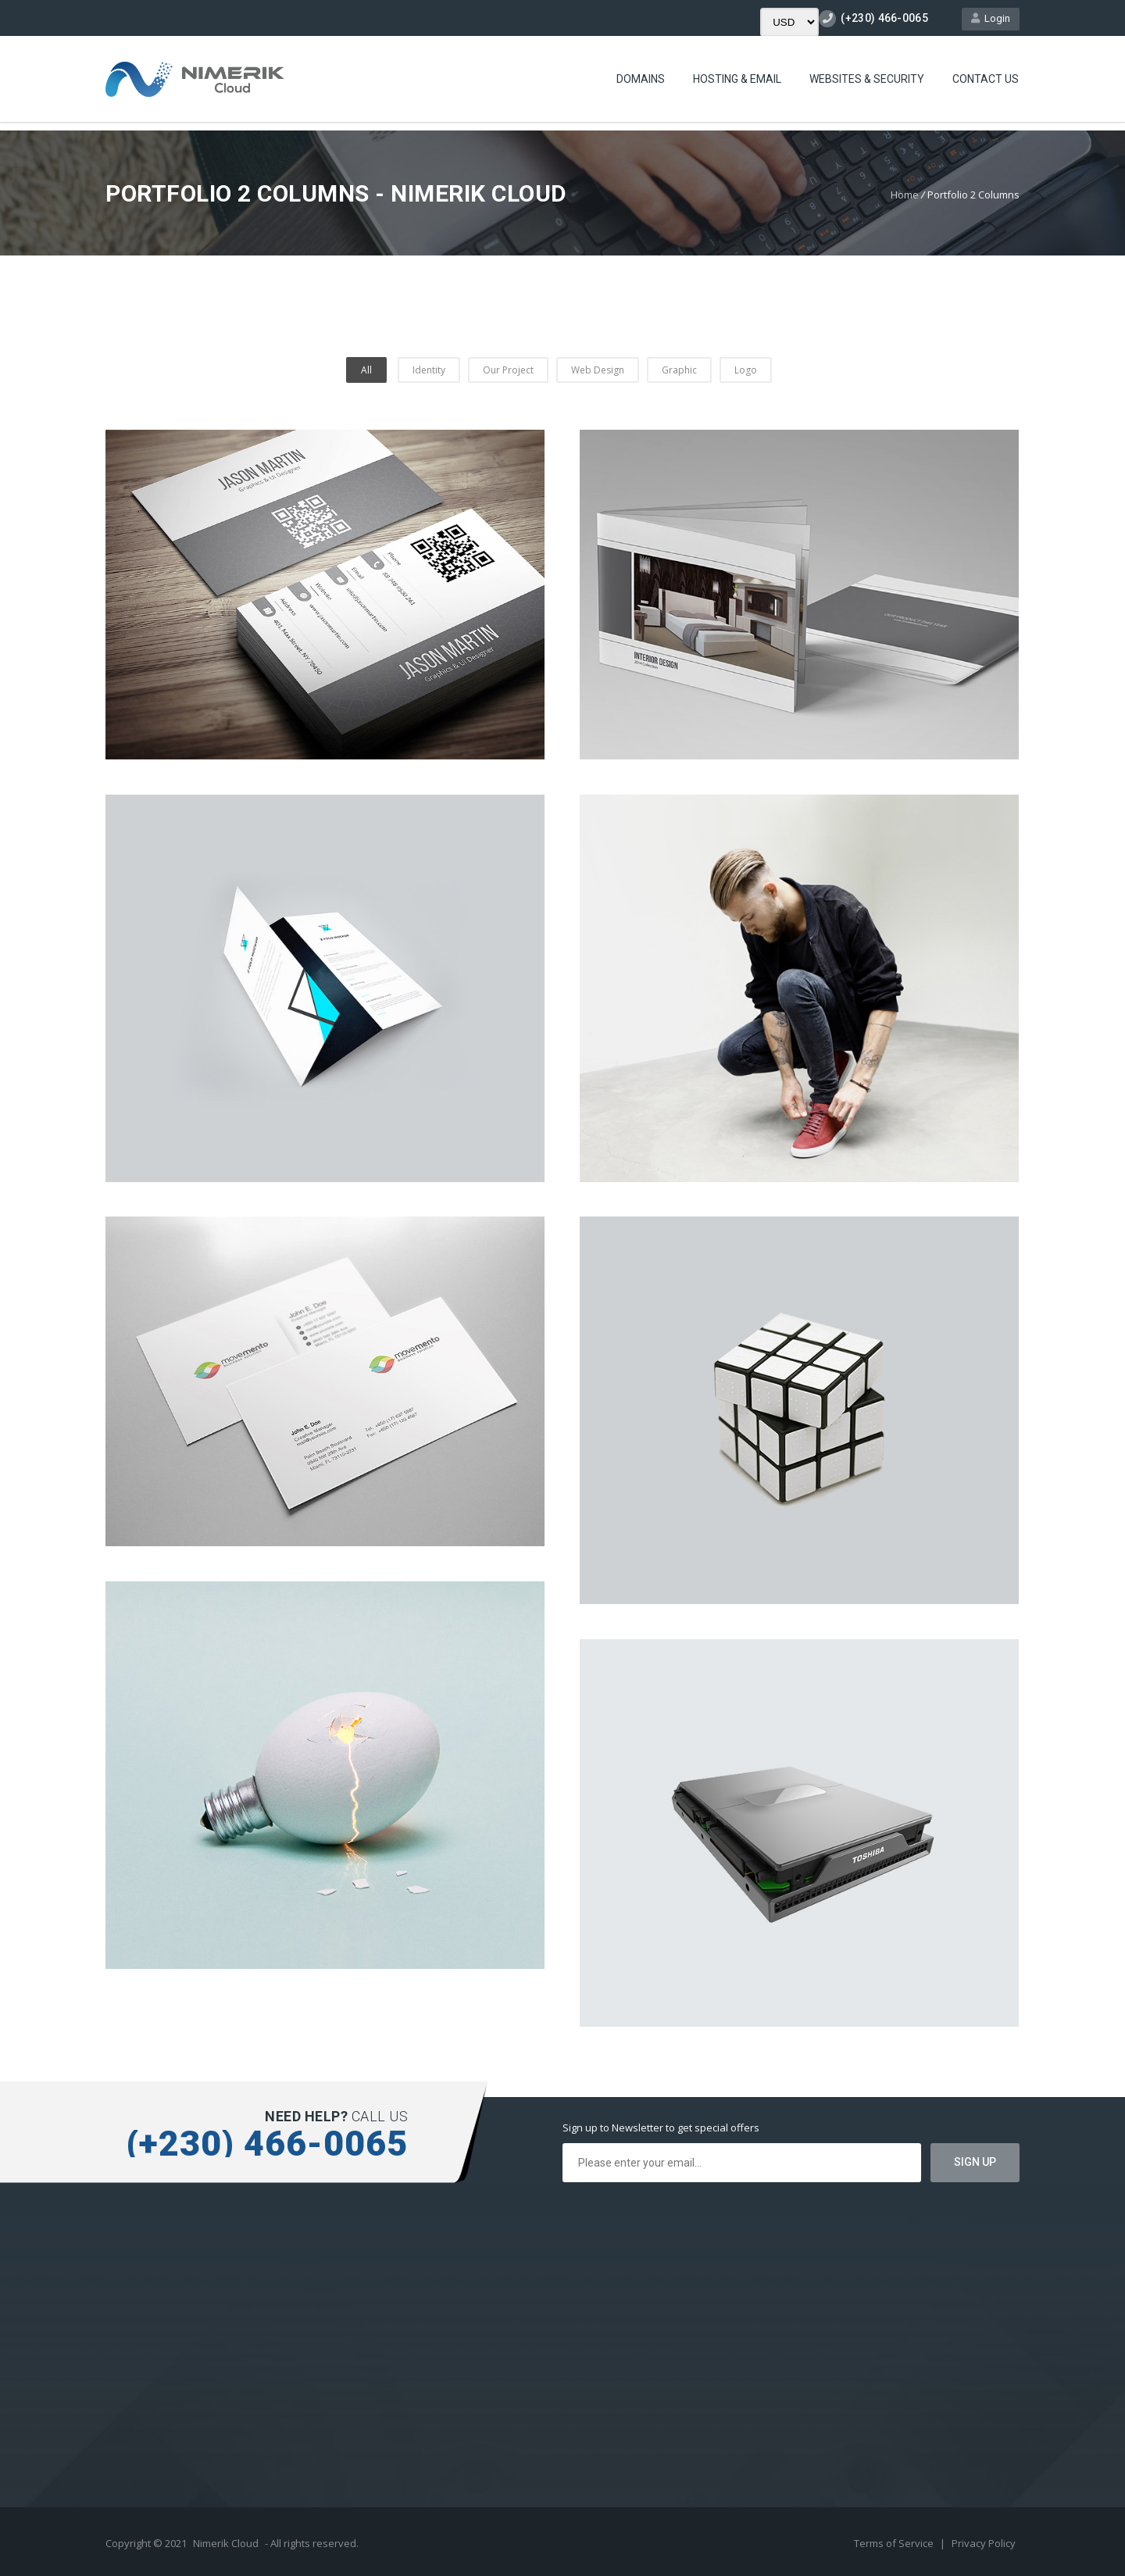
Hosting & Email (737, 79)
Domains (640, 79)
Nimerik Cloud (226, 2543)
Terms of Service (895, 2543)
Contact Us (985, 79)
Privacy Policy (984, 2543)
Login (990, 18)
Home (905, 195)
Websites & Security (866, 79)
